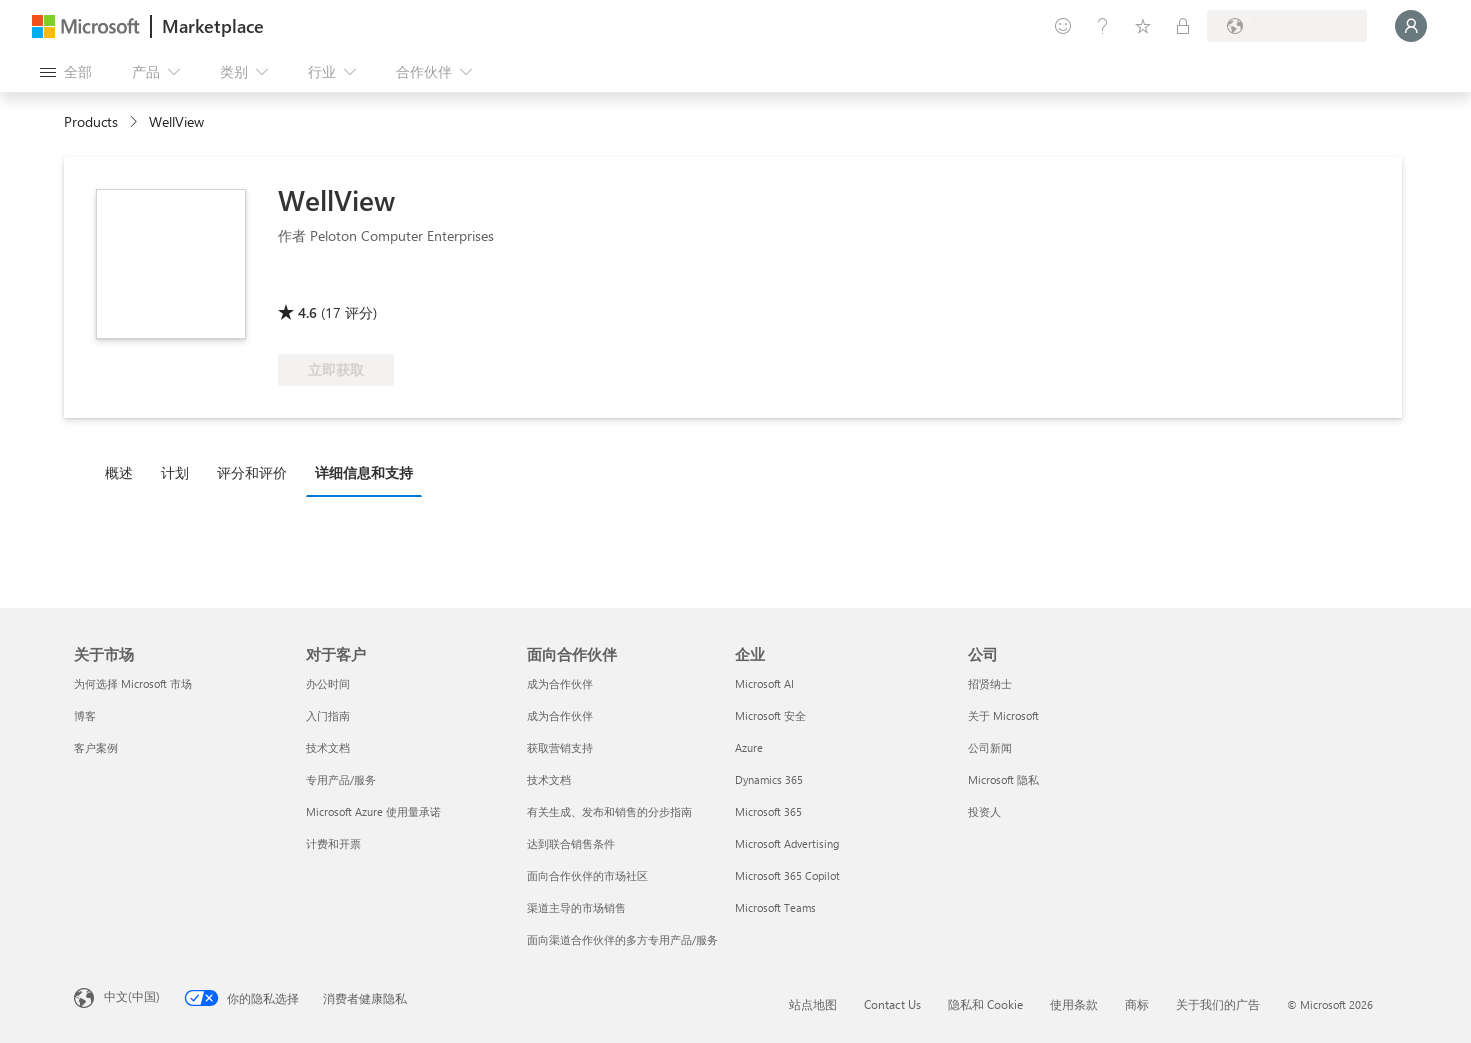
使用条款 (1074, 1004)
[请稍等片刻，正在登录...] (1411, 26)
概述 (119, 472)
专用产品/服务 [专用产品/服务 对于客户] (341, 779)
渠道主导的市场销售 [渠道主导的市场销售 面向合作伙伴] (576, 907)
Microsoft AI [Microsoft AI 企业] (764, 683)
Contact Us (892, 1004)
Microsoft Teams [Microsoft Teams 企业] (775, 907)
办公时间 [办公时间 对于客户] (328, 683)
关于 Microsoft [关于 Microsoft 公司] (1003, 715)
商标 (1137, 1004)
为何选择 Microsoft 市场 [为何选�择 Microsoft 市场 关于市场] (133, 683)
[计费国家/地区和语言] (1287, 26)
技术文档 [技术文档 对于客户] (328, 747)
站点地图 (813, 1004)
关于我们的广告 (1218, 1004)
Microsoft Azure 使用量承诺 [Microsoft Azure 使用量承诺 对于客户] (373, 811)
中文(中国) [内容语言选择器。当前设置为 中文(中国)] (132, 996)
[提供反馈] (1063, 26)
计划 (175, 472)
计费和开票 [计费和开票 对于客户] (333, 843)
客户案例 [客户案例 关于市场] (96, 747)
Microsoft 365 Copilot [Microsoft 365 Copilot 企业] (787, 875)
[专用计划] (1183, 26)
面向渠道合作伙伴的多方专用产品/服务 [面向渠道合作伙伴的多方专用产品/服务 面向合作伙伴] (622, 939)
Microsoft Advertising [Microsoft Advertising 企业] (787, 843)
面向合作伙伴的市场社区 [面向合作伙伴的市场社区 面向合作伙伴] (587, 875)
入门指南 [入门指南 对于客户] (328, 715)
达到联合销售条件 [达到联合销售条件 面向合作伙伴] (571, 843)
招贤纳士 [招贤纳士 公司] (990, 683)
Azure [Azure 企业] (749, 747)
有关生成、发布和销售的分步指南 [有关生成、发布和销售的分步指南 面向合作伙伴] (609, 811)
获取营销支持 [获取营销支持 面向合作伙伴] (560, 747)
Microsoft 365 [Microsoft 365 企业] (768, 811)
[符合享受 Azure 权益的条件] (359, 284)
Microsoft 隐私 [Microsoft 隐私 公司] (1003, 779)
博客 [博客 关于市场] (85, 715)
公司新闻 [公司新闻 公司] (990, 747)
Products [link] (91, 121)
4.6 (307, 312)
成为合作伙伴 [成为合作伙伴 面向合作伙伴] (560, 683)
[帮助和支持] (1103, 26)
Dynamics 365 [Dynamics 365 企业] (769, 779)
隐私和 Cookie (985, 1004)
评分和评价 (252, 472)
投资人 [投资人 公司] (984, 811)
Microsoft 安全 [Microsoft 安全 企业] (770, 715)
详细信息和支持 (364, 472)
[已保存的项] (1143, 26)
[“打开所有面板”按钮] (66, 72)
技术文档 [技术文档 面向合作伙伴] (549, 779)
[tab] (124, 472)
